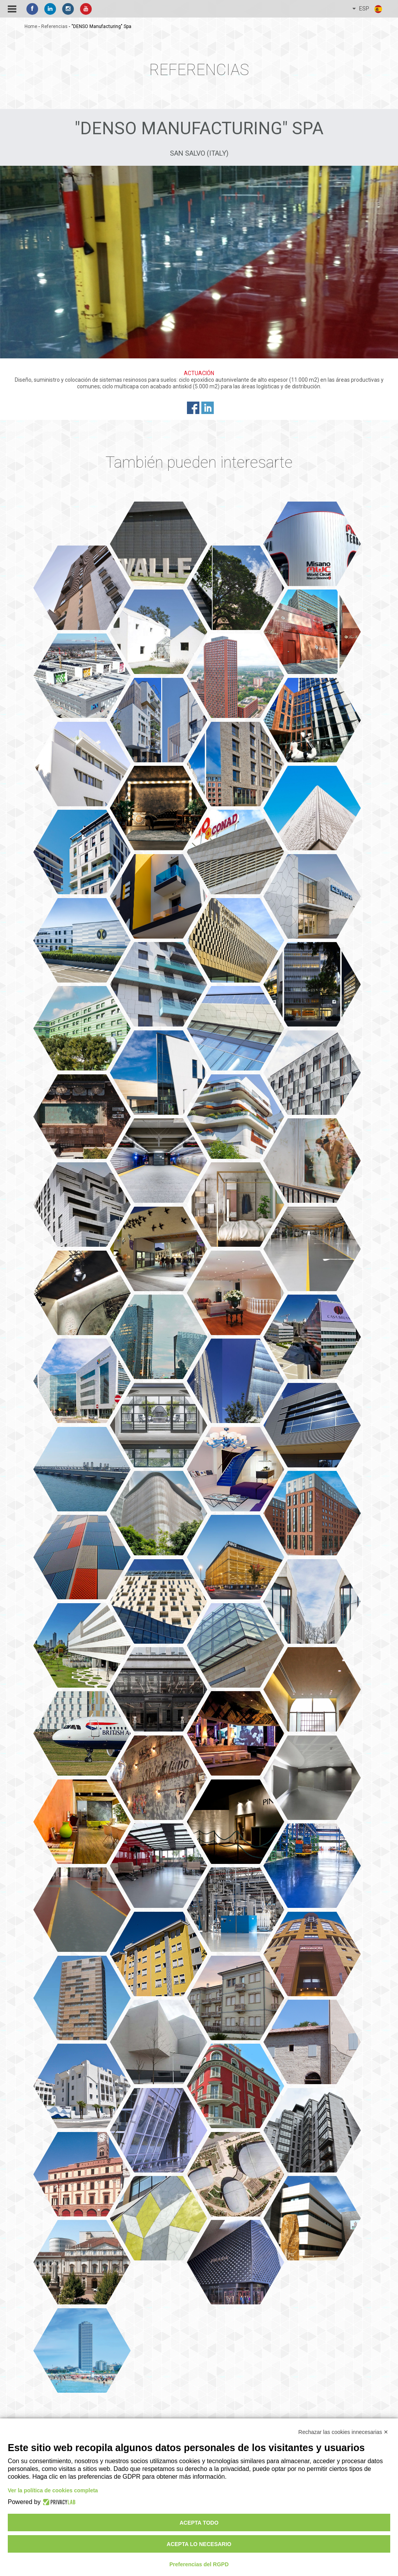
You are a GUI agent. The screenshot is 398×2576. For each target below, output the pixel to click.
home (30, 26)
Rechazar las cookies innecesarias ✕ (343, 2432)
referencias (54, 26)
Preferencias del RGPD (199, 2564)
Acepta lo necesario (199, 2544)
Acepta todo (199, 2523)
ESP (368, 9)
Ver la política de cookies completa (53, 2490)
